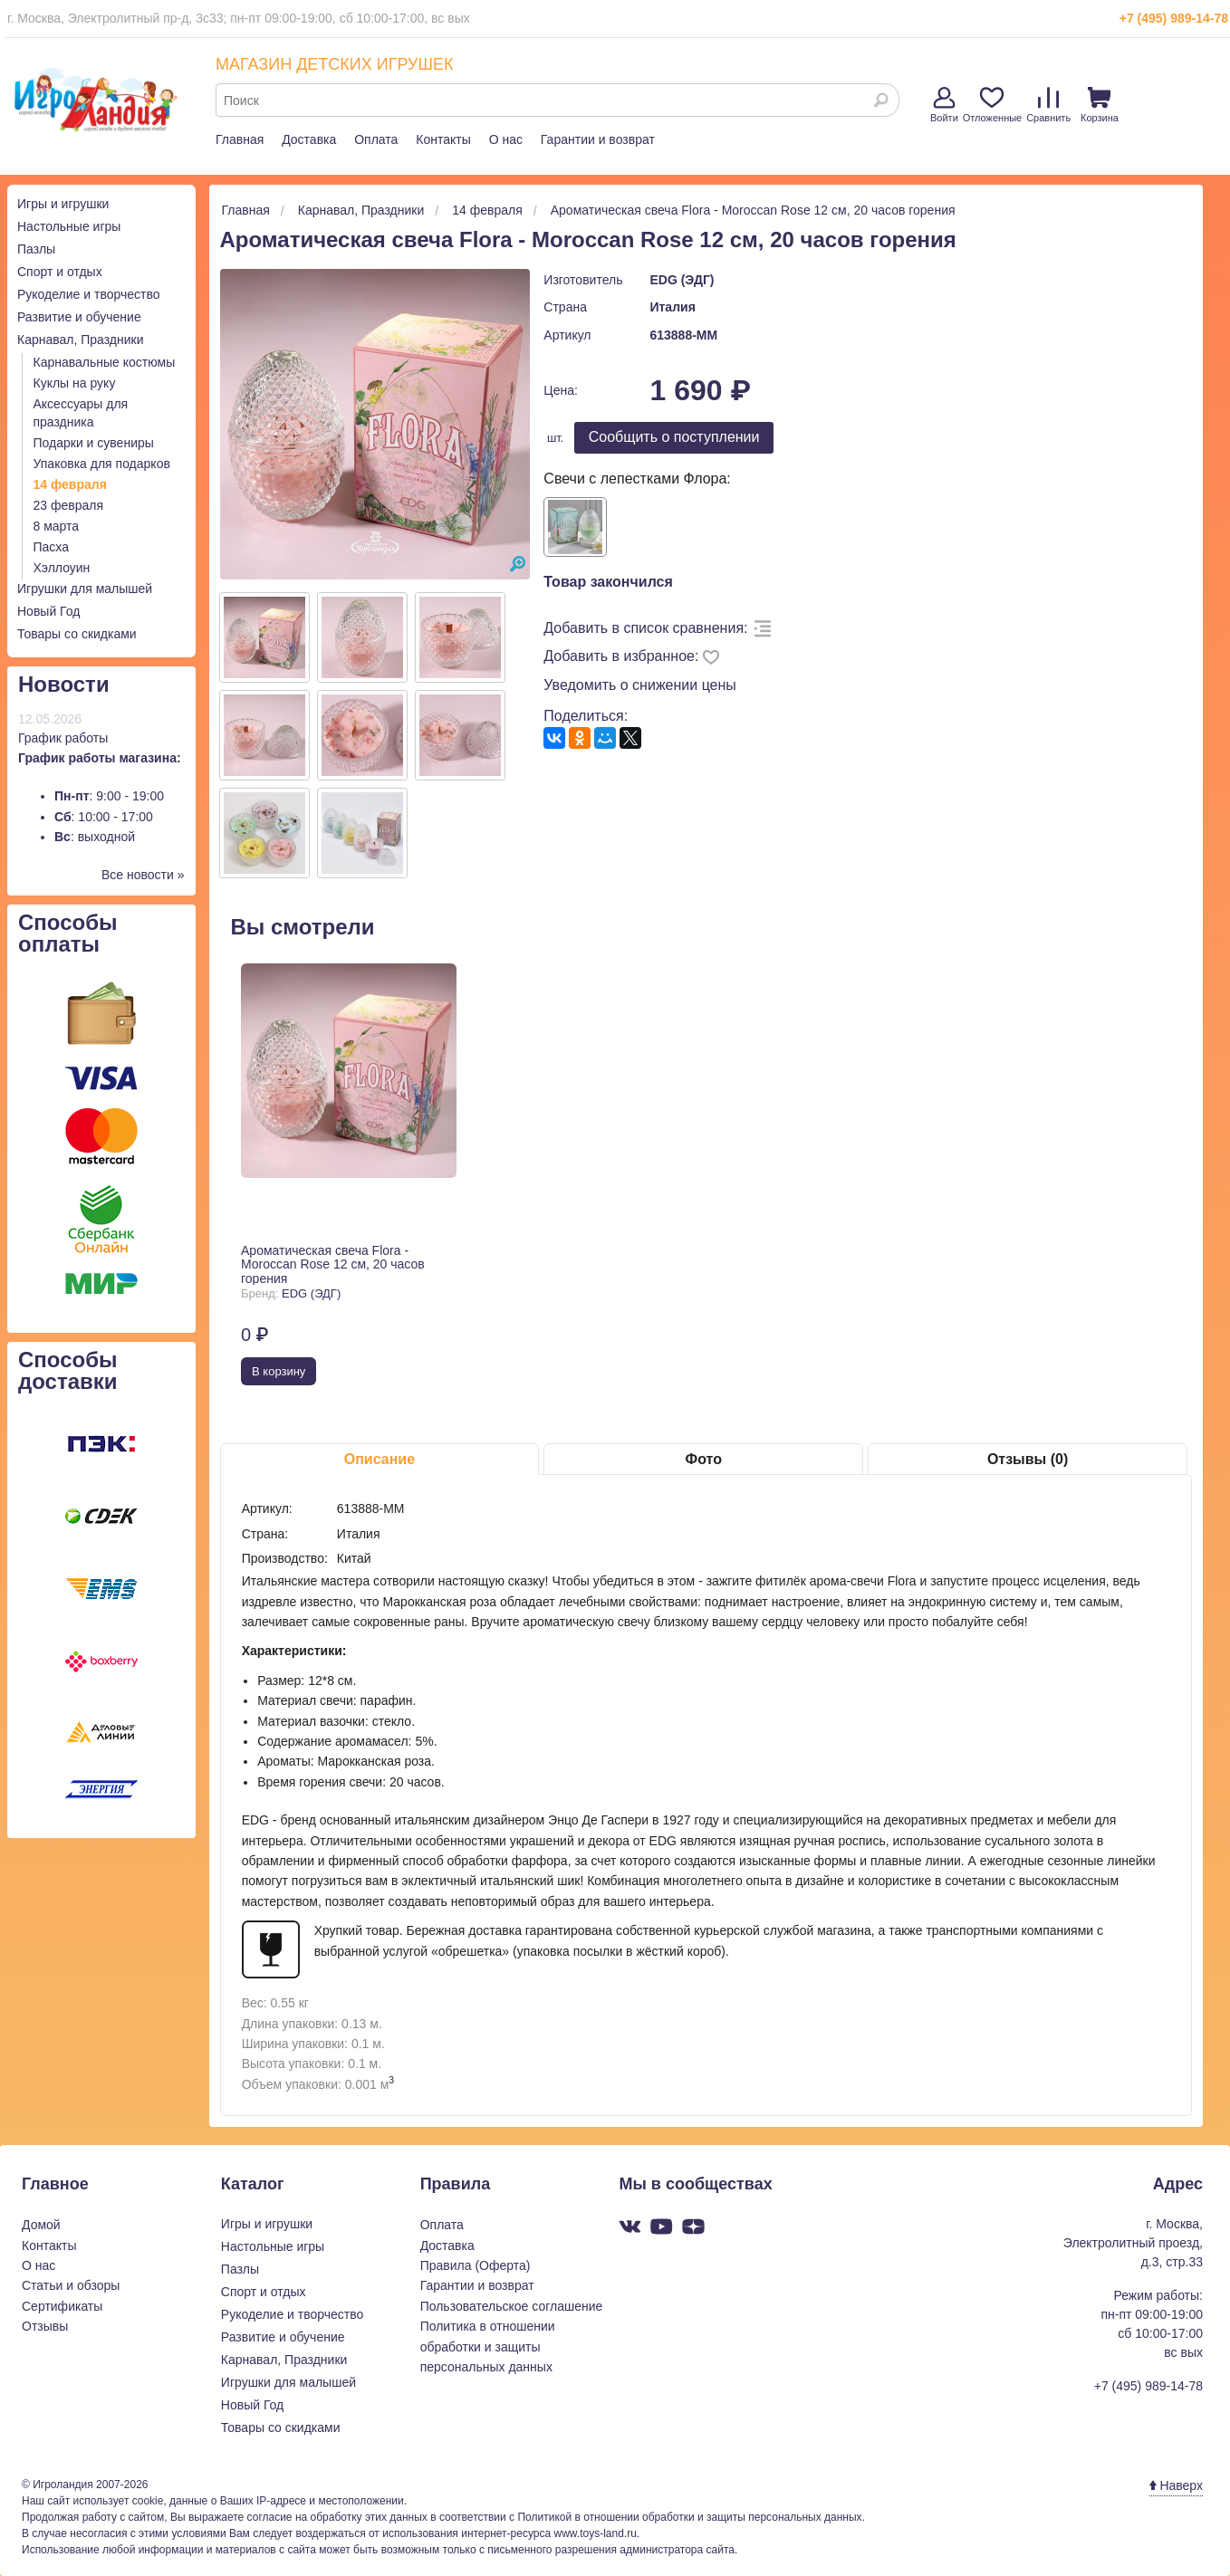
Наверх (1176, 2485)
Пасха (51, 547)
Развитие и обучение (79, 317)
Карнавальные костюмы (105, 362)
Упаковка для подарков (102, 463)
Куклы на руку (75, 383)
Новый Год (48, 611)
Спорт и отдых (59, 271)
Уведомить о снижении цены (639, 685)
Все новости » (143, 874)
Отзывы (45, 2326)
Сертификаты (62, 2306)
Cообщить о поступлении (674, 437)
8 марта (57, 526)
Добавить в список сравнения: (645, 628)
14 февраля (70, 484)
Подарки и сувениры (94, 443)
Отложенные (993, 105)
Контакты (443, 139)
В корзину (278, 1371)
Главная (240, 139)
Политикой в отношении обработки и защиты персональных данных (689, 2517)
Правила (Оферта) (475, 2265)
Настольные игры (68, 226)
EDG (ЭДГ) (681, 280)
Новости (64, 684)
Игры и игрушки (63, 203)
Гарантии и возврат (598, 139)
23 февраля (69, 505)
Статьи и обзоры (71, 2285)
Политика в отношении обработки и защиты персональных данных (487, 2346)
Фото (704, 1459)
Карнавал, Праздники (80, 339)
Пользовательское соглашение (511, 2306)
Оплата (376, 139)
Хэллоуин (62, 567)
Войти (944, 105)
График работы (63, 738)
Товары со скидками (77, 634)
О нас (506, 139)
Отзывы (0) (1027, 1459)
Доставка (309, 139)
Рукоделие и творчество (88, 294)
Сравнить (1048, 105)
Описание (379, 1459)
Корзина (1100, 105)
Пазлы (36, 249)
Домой (41, 2224)
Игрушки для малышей (84, 588)
